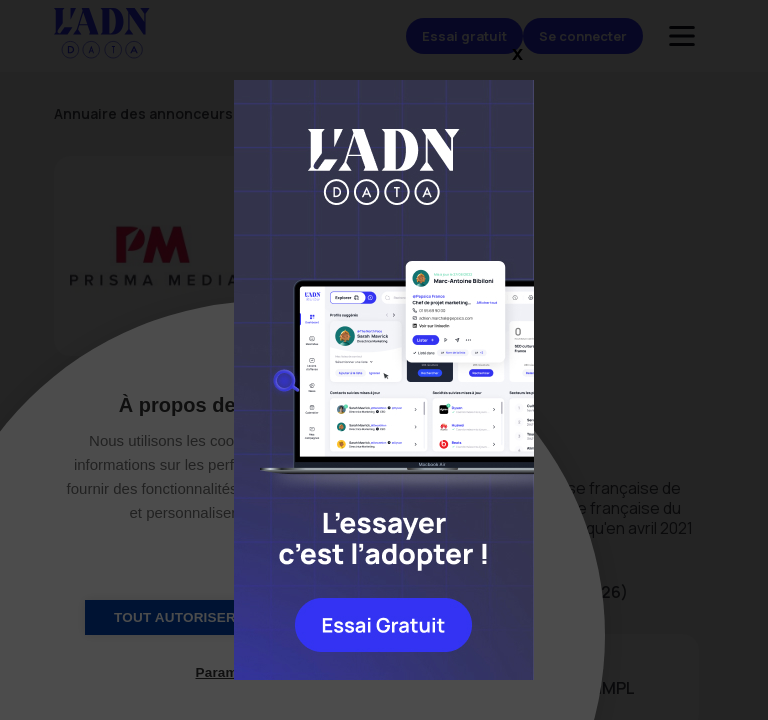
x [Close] (517, 52)
